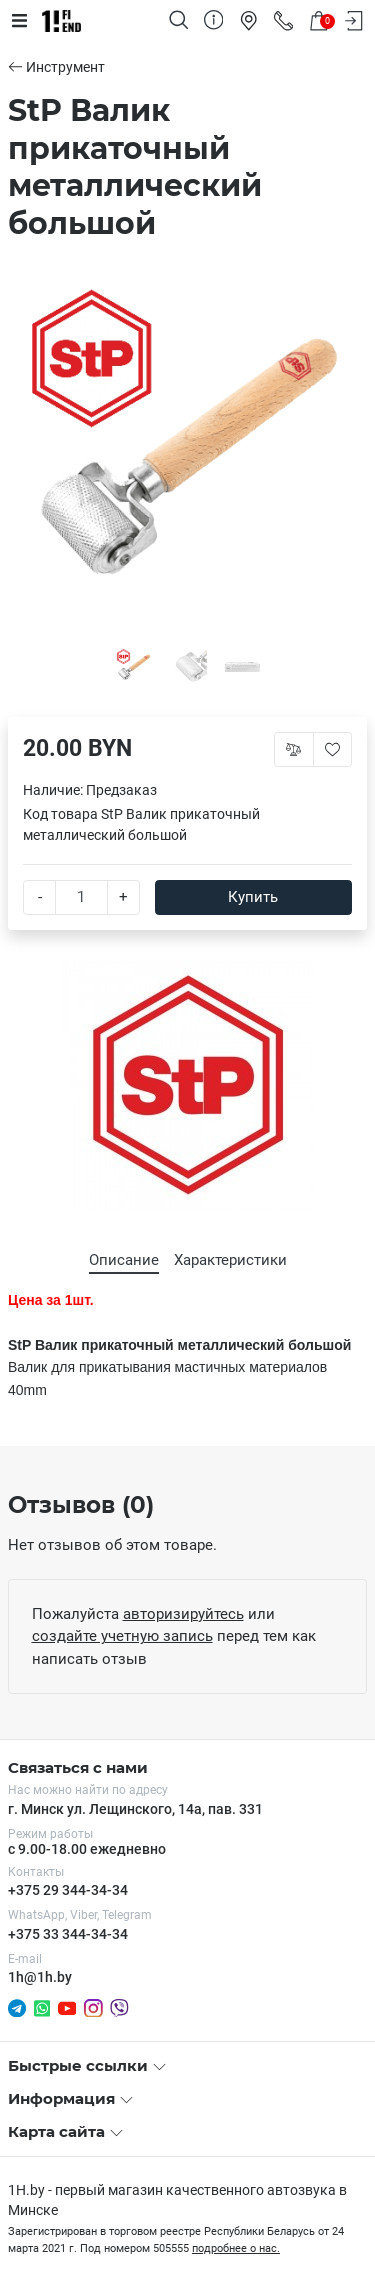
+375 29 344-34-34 (68, 1890)
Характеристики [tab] (230, 1260)
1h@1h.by (40, 1977)
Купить (253, 897)
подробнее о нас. (236, 2248)
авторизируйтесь (183, 1614)
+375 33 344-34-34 (68, 1934)
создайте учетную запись (122, 1636)
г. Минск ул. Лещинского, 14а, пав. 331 (135, 1809)
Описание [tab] (124, 1260)
